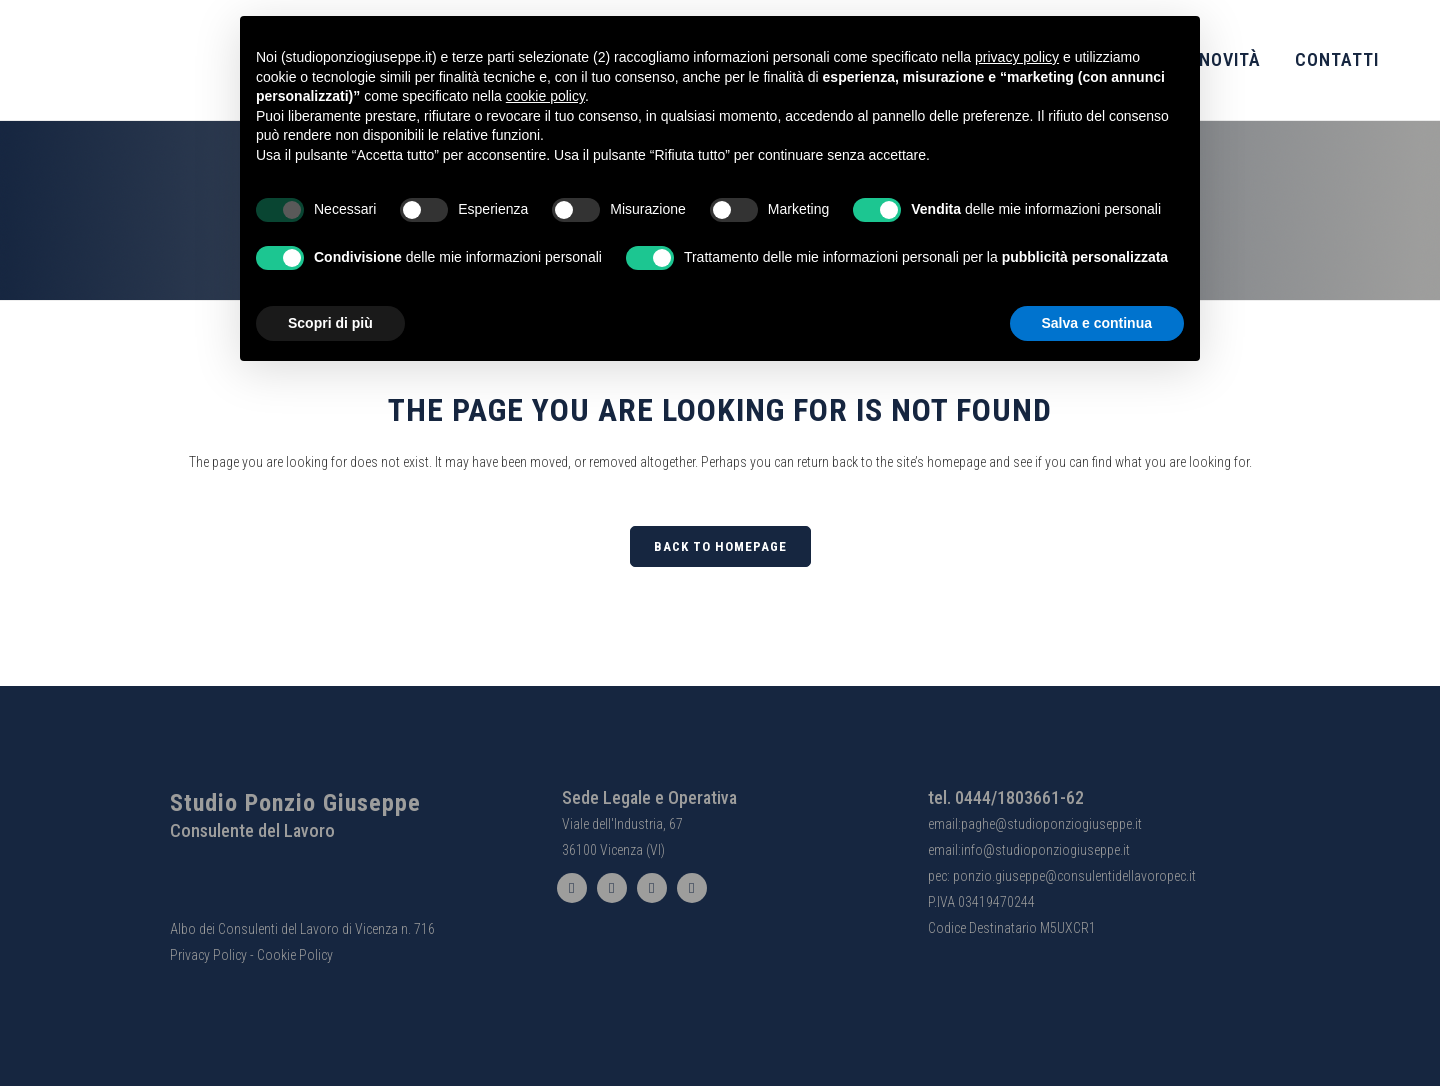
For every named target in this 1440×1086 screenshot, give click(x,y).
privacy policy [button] (1017, 57)
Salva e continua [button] (1097, 323)
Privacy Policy (208, 955)
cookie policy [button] (545, 96)
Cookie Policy (295, 955)
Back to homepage (720, 546)
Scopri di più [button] (330, 323)
